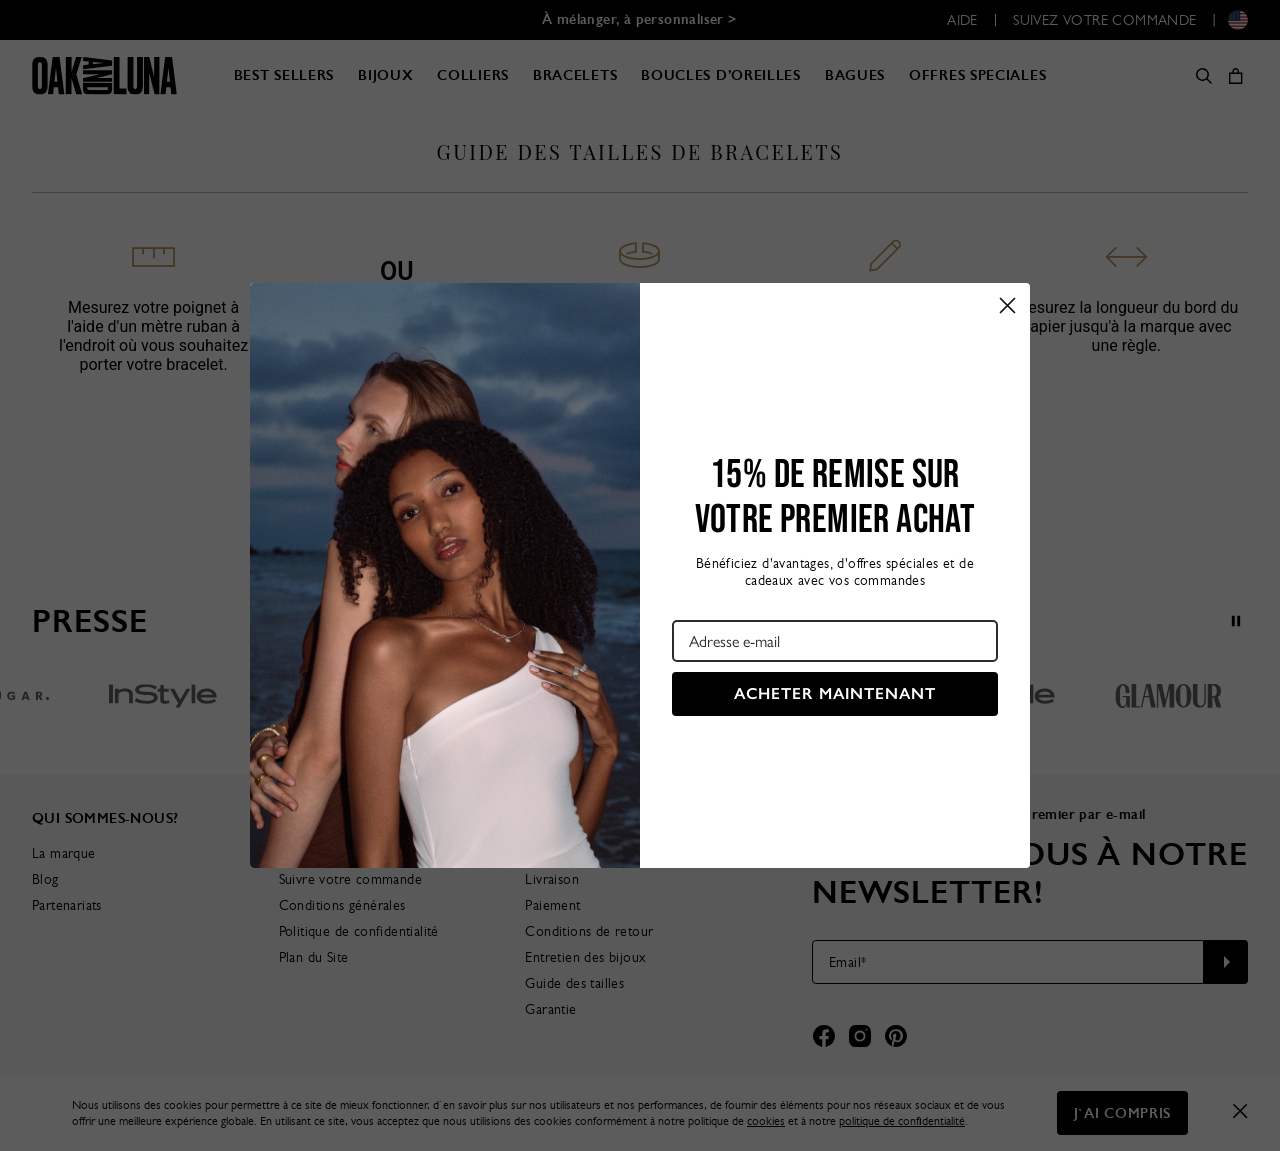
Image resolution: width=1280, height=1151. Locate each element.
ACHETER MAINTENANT (835, 693)
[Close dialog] (1007, 305)
